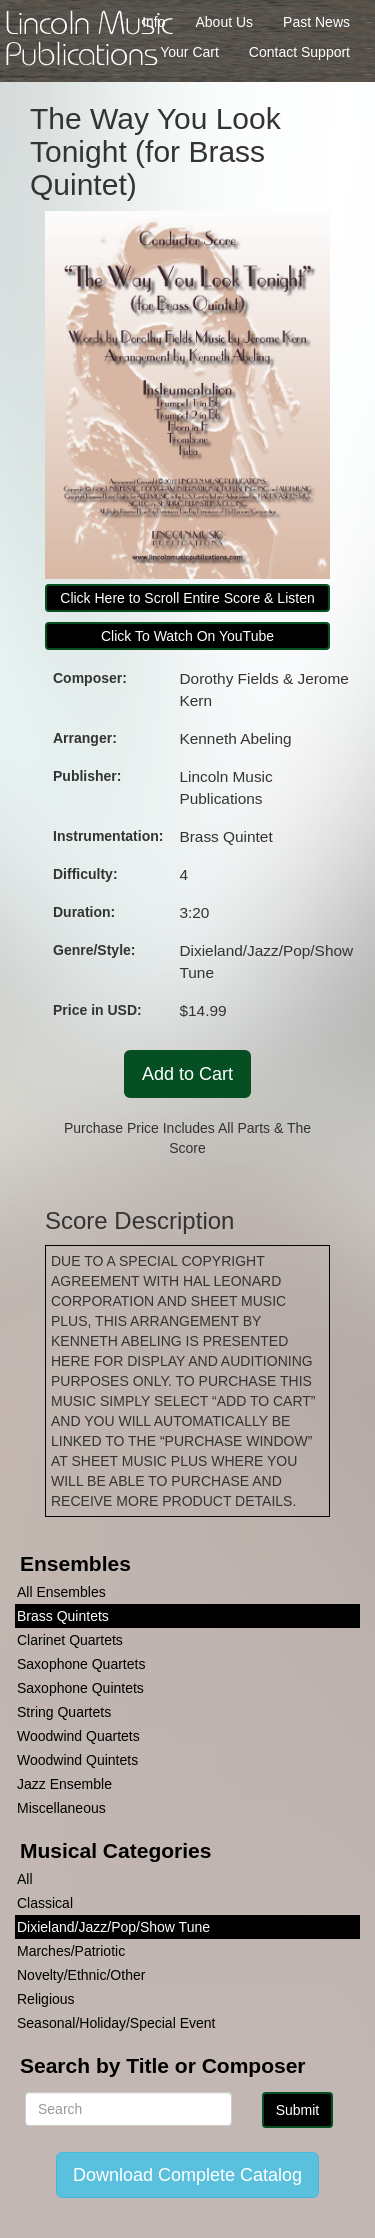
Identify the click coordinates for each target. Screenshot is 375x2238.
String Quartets (64, 1712)
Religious (46, 1999)
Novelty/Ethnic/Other (81, 1975)
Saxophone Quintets (80, 1688)
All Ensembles (61, 1592)
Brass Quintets (63, 1616)
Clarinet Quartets (70, 1640)
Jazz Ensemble (64, 1784)
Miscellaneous (61, 1808)
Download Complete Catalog (187, 2175)
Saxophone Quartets (81, 1664)
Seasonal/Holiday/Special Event (116, 2023)
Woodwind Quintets (77, 1760)
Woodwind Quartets (78, 1736)
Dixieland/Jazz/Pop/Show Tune (113, 1927)
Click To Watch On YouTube (187, 636)
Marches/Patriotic (71, 1951)
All (25, 1879)
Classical (45, 1903)
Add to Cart (187, 1074)
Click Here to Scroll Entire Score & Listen (187, 598)
